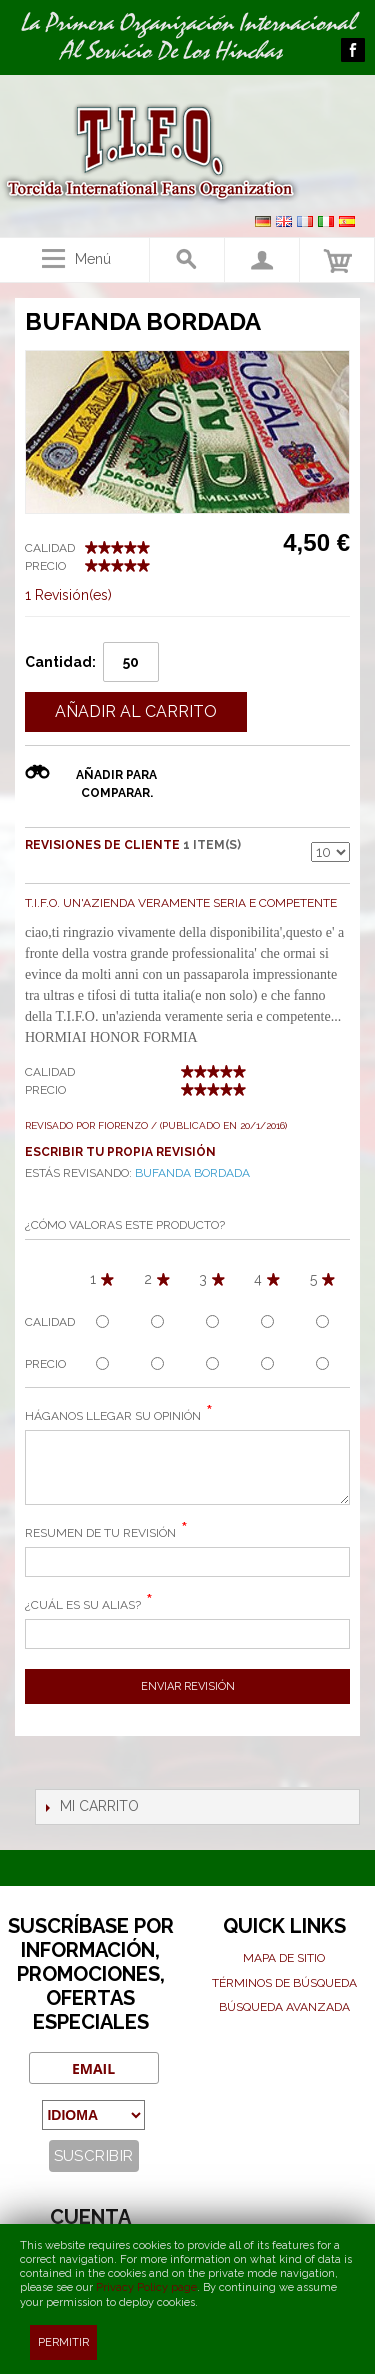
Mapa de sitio (284, 1958)
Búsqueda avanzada (284, 2007)
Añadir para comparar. (116, 784)
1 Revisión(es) (68, 595)
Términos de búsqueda (284, 1983)
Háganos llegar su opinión (113, 1416)
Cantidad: (60, 662)
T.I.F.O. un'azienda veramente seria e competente (181, 903)
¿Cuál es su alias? (83, 1605)
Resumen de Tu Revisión (100, 1533)
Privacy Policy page (146, 2287)
